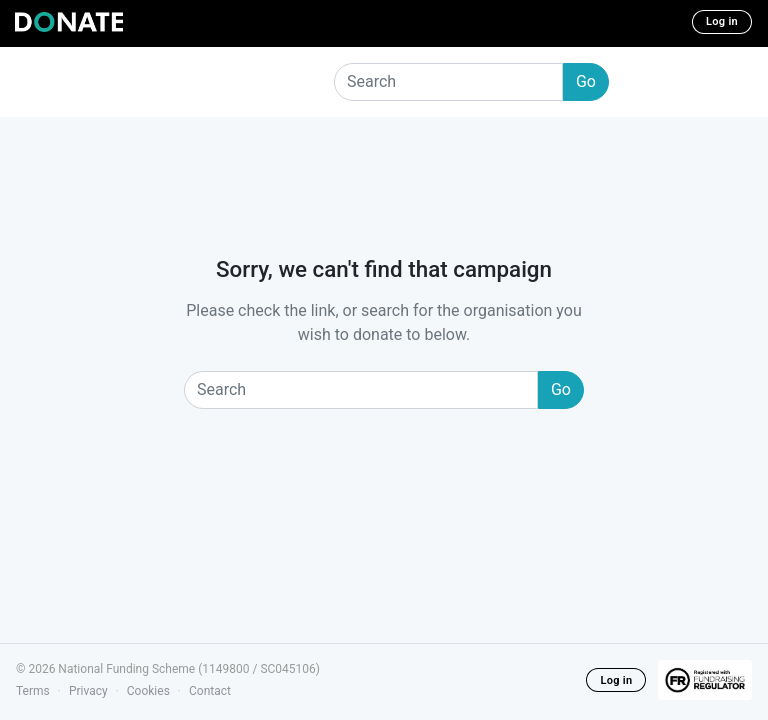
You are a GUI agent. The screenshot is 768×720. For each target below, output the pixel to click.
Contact (210, 691)
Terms (33, 691)
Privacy (88, 691)
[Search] (448, 82)
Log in (722, 21)
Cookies (148, 691)
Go (586, 81)
